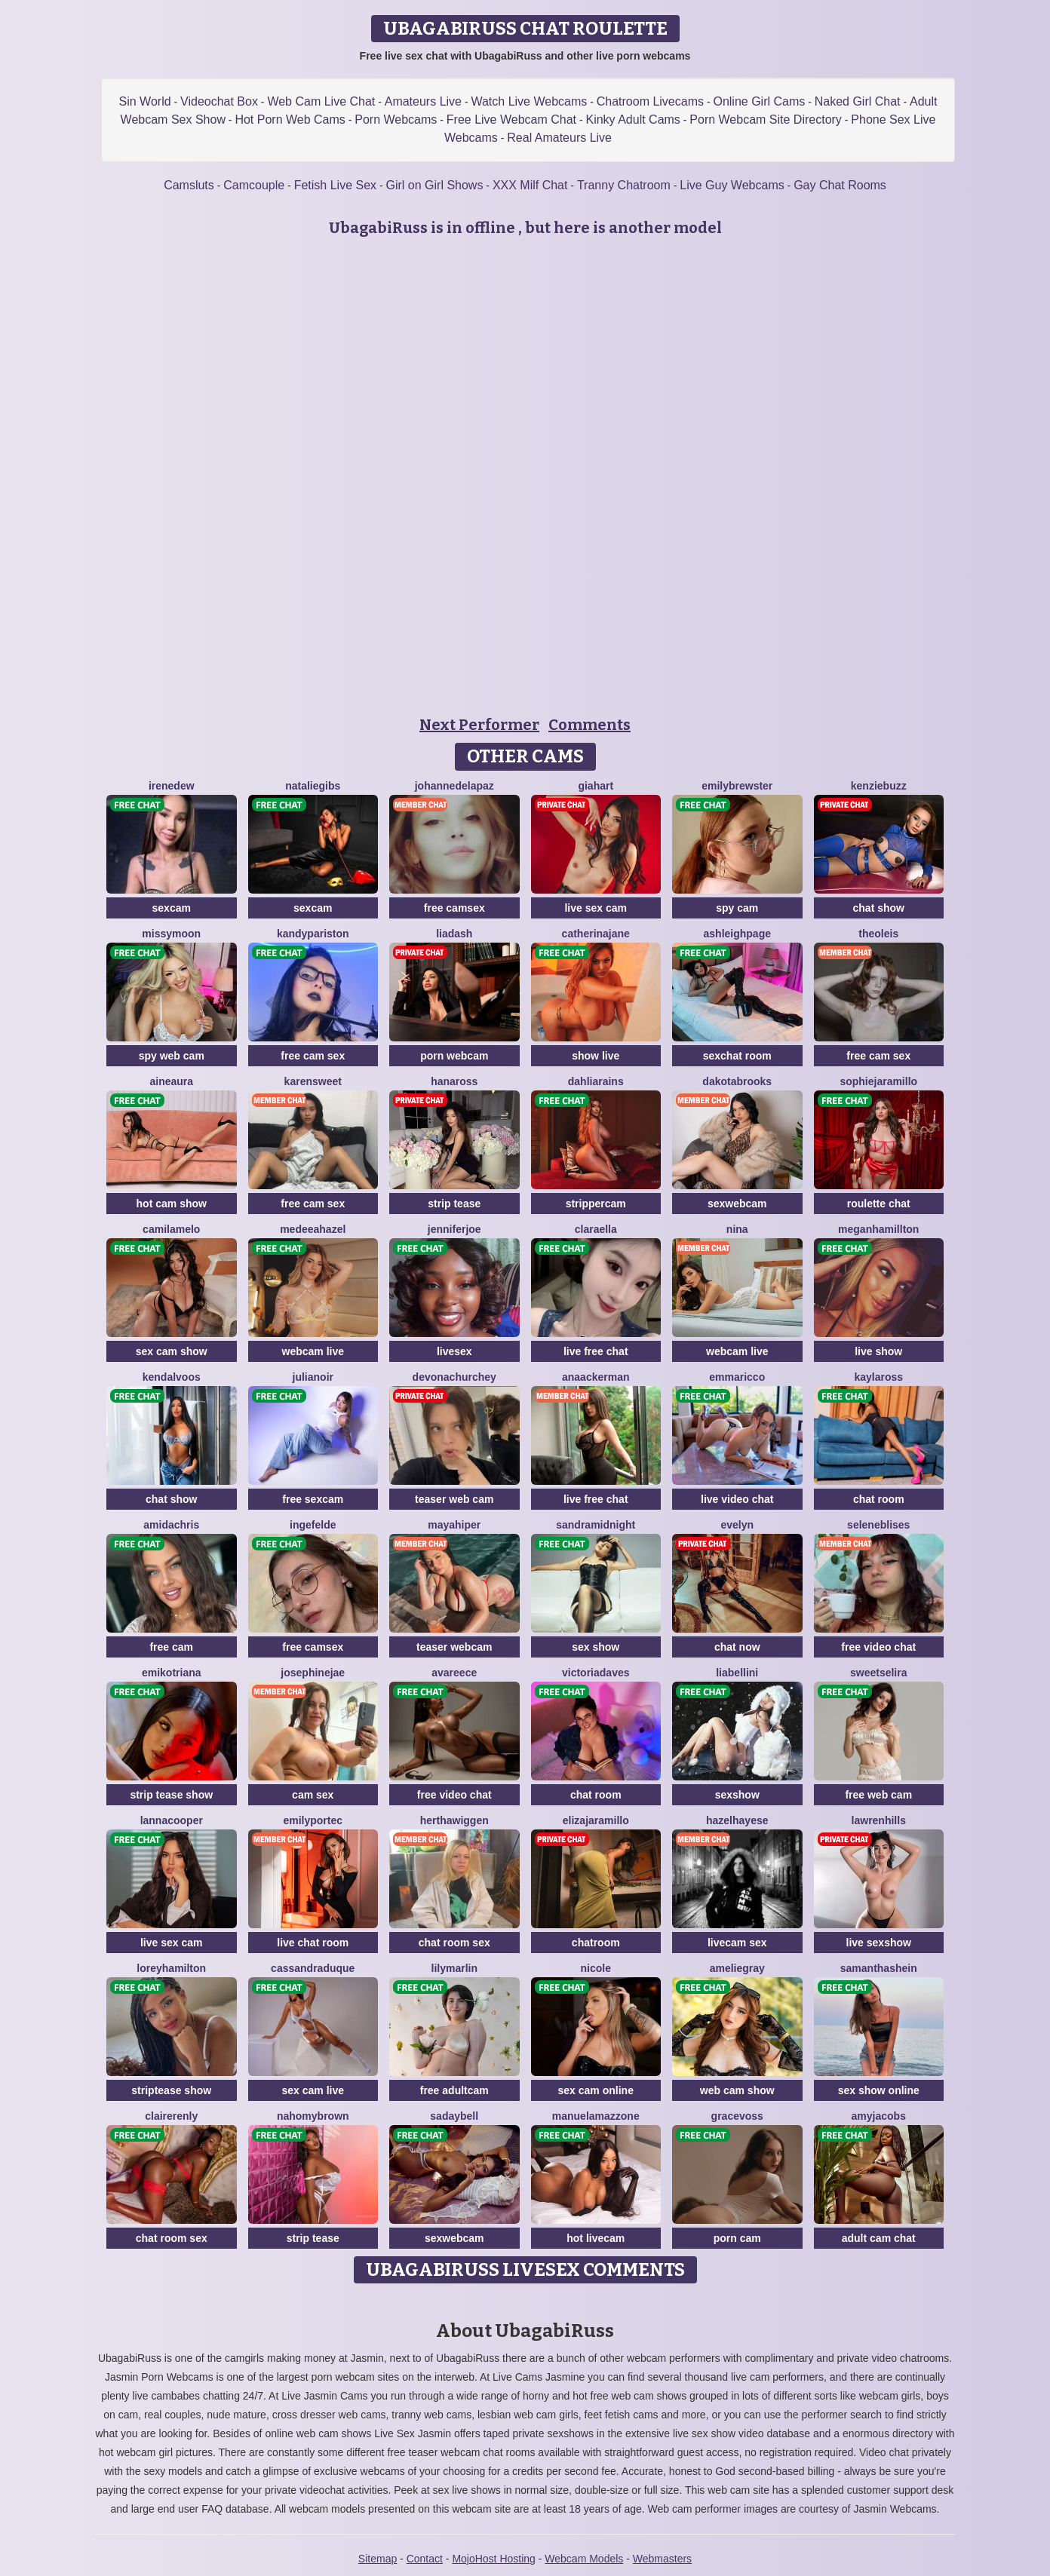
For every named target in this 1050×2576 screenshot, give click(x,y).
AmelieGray (737, 1968)
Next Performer (479, 725)
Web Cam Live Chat (321, 101)
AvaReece (454, 1673)
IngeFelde (313, 1525)
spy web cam (171, 1056)
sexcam (171, 908)
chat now (737, 1647)
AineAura (171, 1081)
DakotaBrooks (737, 1081)
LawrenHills (879, 1820)
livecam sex (737, 1943)
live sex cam (595, 908)
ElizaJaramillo (596, 1820)
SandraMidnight (595, 1525)
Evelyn (737, 1525)
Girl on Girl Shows (435, 185)
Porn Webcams (396, 119)
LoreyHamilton (171, 1968)
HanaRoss (454, 1081)
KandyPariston (313, 934)
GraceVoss (737, 2116)
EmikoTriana (171, 1673)
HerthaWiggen (454, 1820)
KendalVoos (172, 1377)
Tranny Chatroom (624, 185)
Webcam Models (584, 2559)
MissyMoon (171, 934)
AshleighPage (737, 934)
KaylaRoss (878, 1377)
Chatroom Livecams (650, 101)
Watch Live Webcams (529, 101)
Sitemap (377, 2559)
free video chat (878, 1647)
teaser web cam (454, 1499)
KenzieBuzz (879, 786)
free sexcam (312, 1499)
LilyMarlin (454, 1968)
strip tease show (171, 1795)
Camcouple (253, 185)
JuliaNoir (313, 1377)
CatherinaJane (596, 934)
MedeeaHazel (312, 1229)
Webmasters (662, 2559)
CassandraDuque (313, 1968)
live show (878, 1351)
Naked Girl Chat (858, 101)
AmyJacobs (879, 2116)
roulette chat (878, 1204)
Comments (589, 725)
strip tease (454, 1204)
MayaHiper (454, 1525)
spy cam (737, 908)
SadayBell (454, 2116)
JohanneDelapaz (454, 786)
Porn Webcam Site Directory (765, 119)
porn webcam (454, 1056)
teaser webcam (454, 1647)
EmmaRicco (737, 1377)
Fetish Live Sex (335, 185)
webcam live (313, 1351)
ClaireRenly (171, 2116)
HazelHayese (737, 1820)
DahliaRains (596, 1081)
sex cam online (596, 2090)
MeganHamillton (878, 1229)
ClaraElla (596, 1229)
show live (595, 1056)
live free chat (595, 1351)
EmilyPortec (312, 1820)
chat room (878, 1499)
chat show (878, 908)
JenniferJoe (454, 1229)
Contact (425, 2559)
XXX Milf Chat (530, 185)
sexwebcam (737, 1204)
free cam (171, 1647)
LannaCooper (171, 1820)
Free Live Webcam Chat (511, 119)
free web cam (878, 1795)
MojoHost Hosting (494, 2559)
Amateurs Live (423, 101)
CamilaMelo (171, 1229)
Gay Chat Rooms (840, 185)
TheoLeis (878, 934)
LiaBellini (737, 1673)
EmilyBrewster (737, 786)
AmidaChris (171, 1525)
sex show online (879, 2090)
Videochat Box (219, 101)
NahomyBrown (313, 2116)
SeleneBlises (878, 1525)
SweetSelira (878, 1673)
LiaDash (454, 934)
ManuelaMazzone (596, 2116)
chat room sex (454, 1943)
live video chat (737, 1499)
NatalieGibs (312, 786)
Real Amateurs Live (559, 137)
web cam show (737, 2090)
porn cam (737, 2238)
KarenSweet (313, 1081)
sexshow (737, 1795)
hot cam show (172, 1204)
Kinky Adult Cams (632, 119)
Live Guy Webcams (732, 185)
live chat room (312, 1943)
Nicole (596, 1968)
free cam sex (313, 1056)
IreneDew (172, 786)
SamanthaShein (878, 1968)
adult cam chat (879, 2238)
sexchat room (737, 1056)
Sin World (145, 101)
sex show (595, 1647)
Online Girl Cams (759, 101)
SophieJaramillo (878, 1081)
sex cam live (312, 2090)
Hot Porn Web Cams (290, 119)
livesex (454, 1351)
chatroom (596, 1943)
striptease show (171, 2090)
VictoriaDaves (596, 1673)
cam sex (312, 1795)
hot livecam (595, 2238)
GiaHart (595, 786)
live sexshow (878, 1943)
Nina (737, 1229)
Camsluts (189, 185)
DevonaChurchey (454, 1377)
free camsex (454, 908)
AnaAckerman (596, 1377)
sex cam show (171, 1351)
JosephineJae (313, 1673)
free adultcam (454, 2090)
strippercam (596, 1204)
